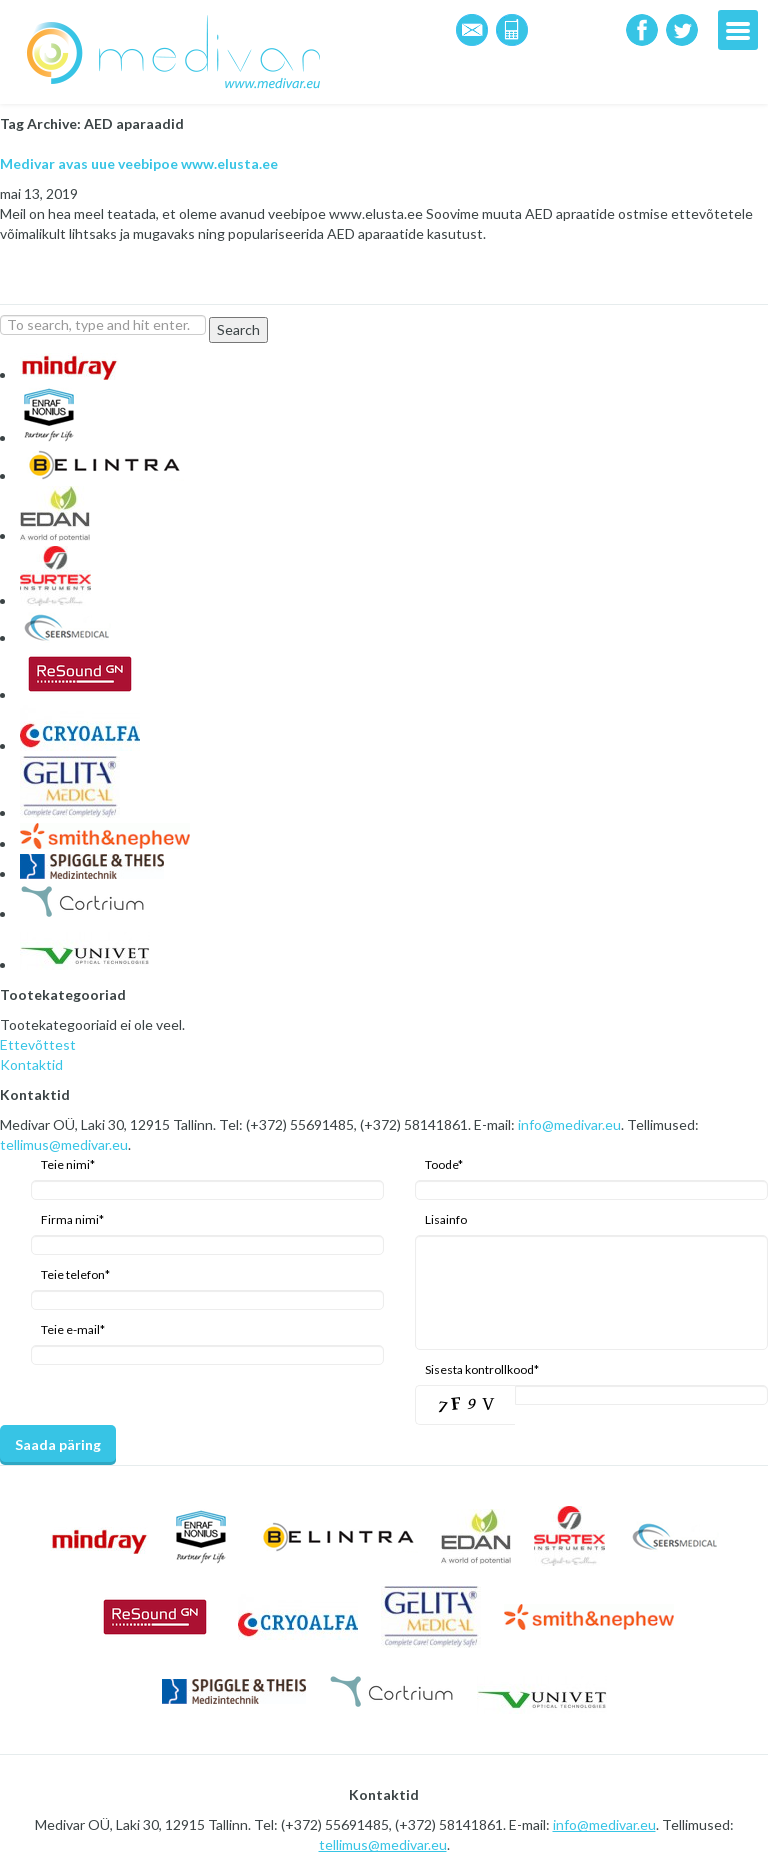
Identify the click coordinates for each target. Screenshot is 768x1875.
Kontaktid (31, 1064)
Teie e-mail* (73, 1329)
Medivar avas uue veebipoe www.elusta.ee (139, 163)
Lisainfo (446, 1219)
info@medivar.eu (569, 1124)
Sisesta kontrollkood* (482, 1369)
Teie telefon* (75, 1274)
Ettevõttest (38, 1044)
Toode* (444, 1164)
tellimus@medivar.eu (64, 1144)
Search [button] (238, 329)
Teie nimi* (68, 1164)
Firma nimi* (72, 1219)
